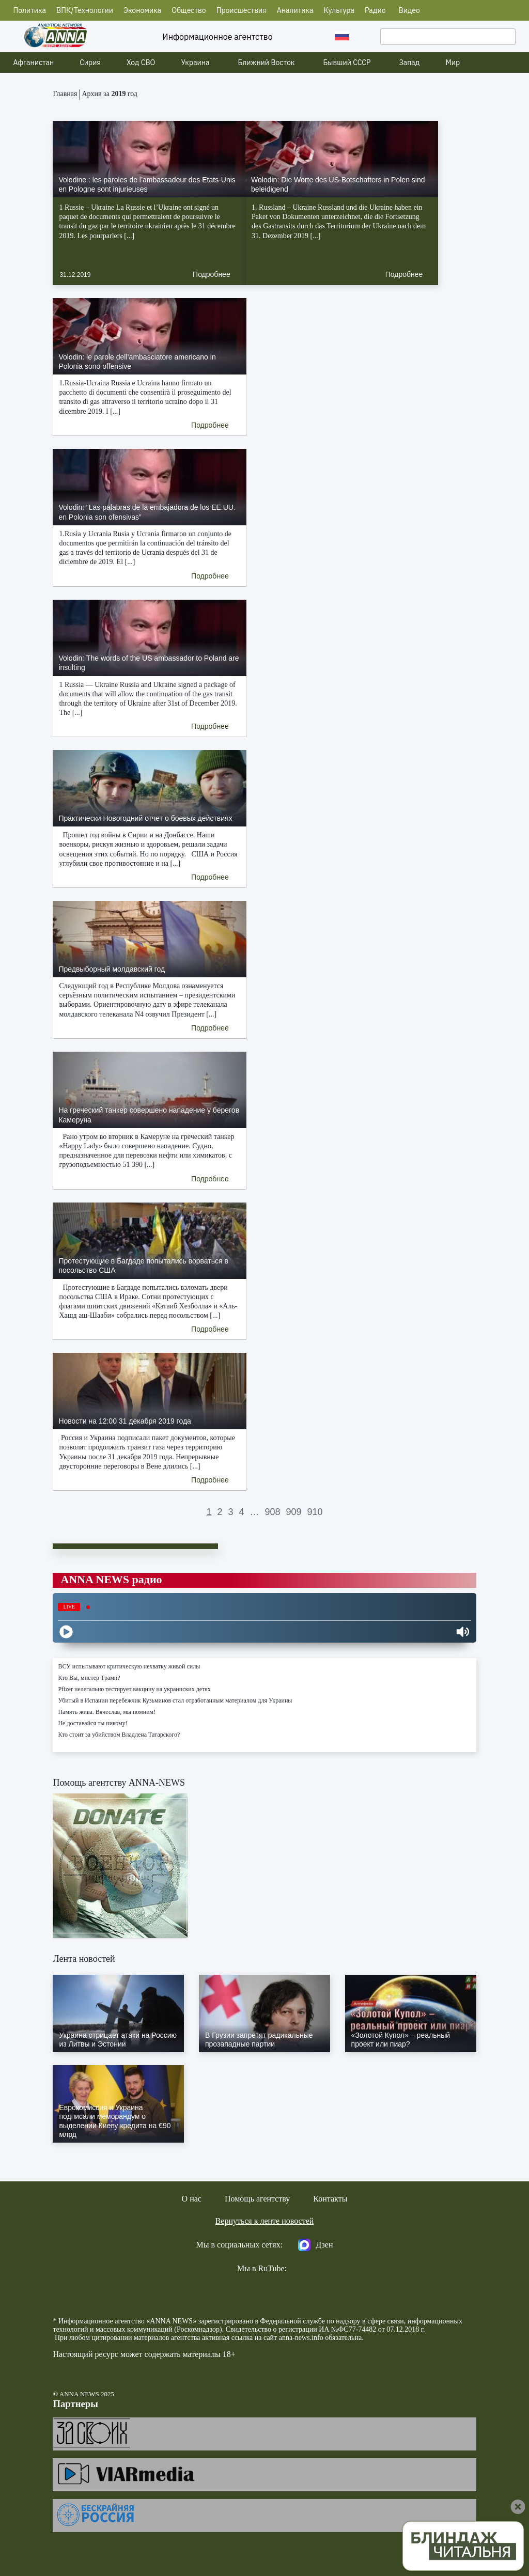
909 (294, 1512)
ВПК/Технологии (84, 10)
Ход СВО (141, 62)
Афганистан (33, 62)
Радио (375, 10)
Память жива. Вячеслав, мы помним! (106, 1712)
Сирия (90, 62)
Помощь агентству (257, 2198)
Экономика (142, 10)
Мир (452, 62)
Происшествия (241, 10)
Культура (339, 10)
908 (272, 1512)
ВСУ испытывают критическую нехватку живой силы (129, 1666)
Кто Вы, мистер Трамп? (89, 1678)
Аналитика (295, 10)
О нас (191, 2198)
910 (315, 1512)
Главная (65, 94)
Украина (195, 62)
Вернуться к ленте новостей (264, 2220)
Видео (409, 10)
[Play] (66, 1631)
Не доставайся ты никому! (92, 1723)
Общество (189, 10)
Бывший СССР (346, 62)
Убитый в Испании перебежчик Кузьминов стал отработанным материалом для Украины (175, 1700)
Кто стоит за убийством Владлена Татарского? (119, 1734)
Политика (29, 10)
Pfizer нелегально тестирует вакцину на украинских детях (134, 1689)
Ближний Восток (266, 62)
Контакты (330, 2198)
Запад (409, 62)
